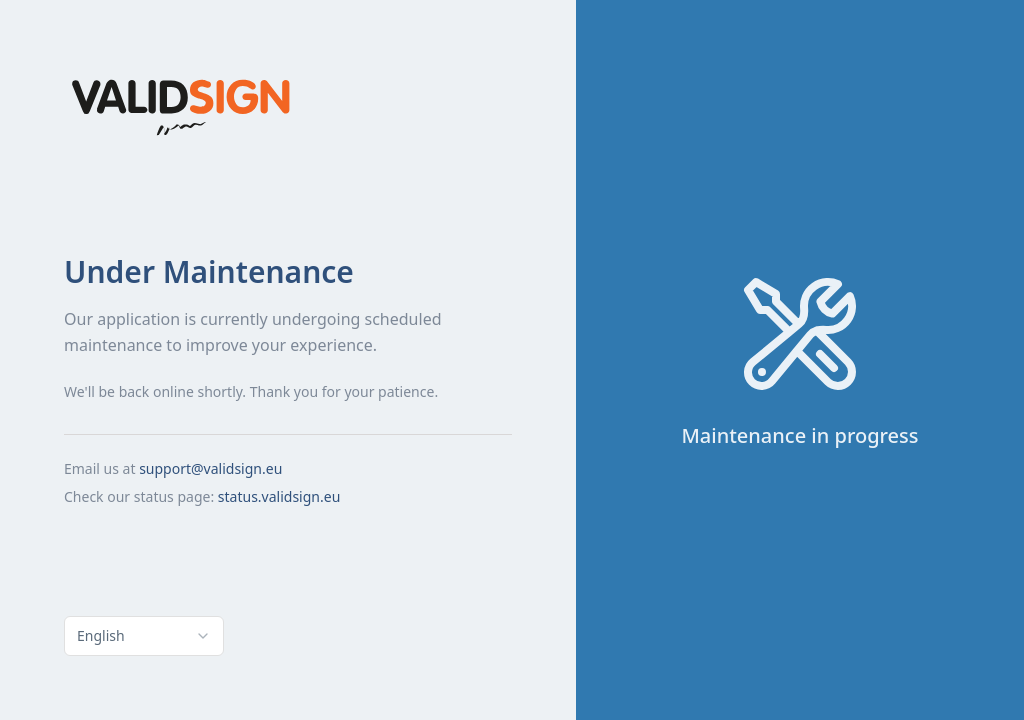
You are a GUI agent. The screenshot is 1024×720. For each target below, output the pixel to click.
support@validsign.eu (210, 468)
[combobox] (144, 636)
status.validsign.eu (279, 496)
